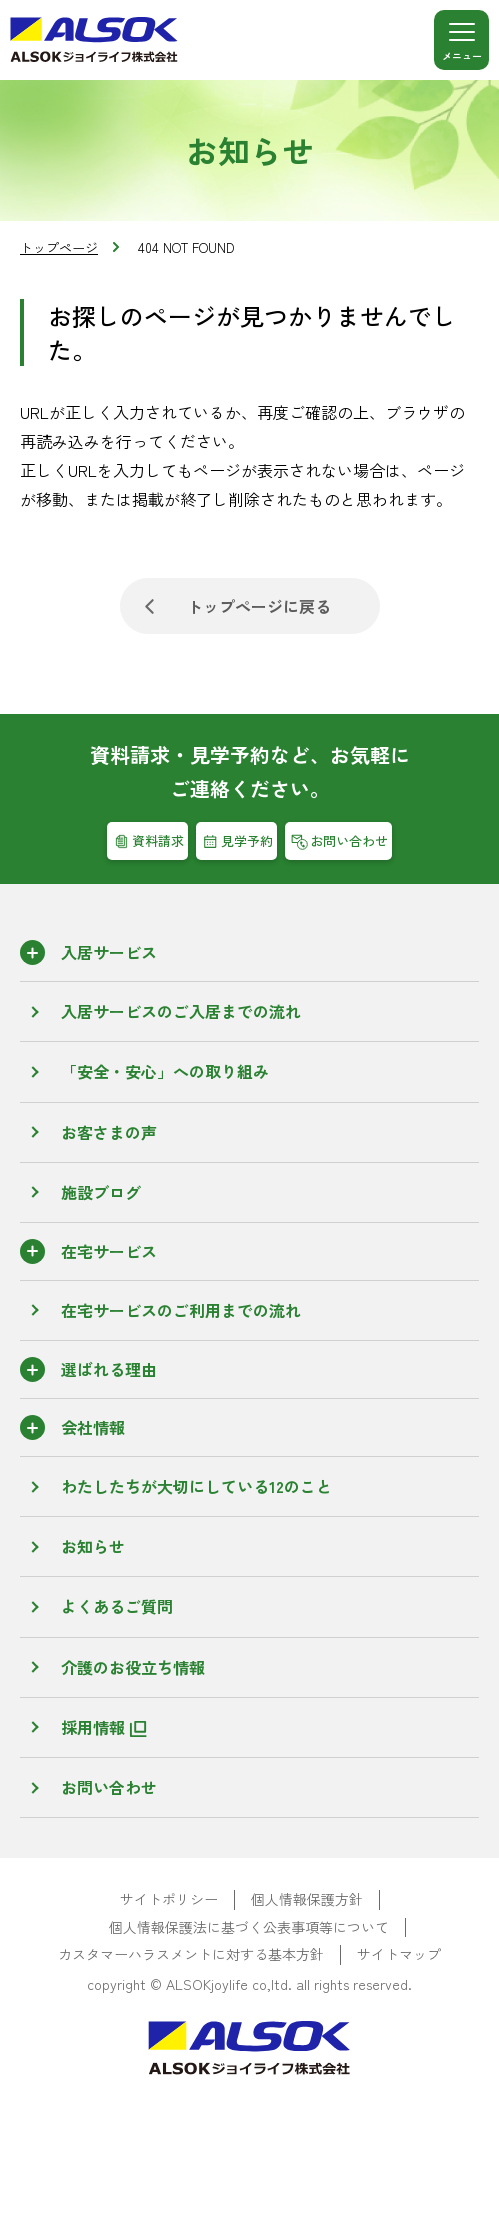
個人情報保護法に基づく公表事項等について (249, 1927)
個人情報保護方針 (307, 1899)
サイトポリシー (169, 1899)
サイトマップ (399, 1954)
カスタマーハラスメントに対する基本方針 (191, 1954)
